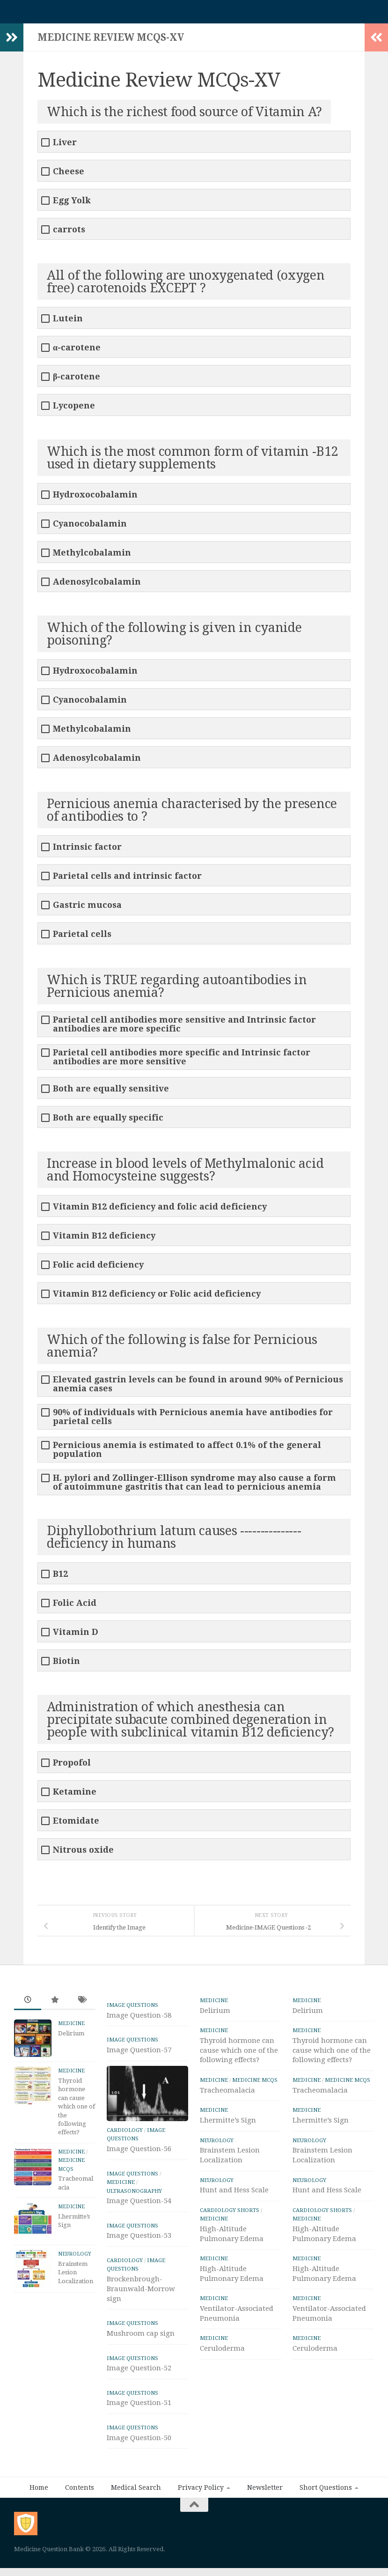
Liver (65, 146)
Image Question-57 (139, 2054)
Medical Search (136, 2492)
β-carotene (76, 381)
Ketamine (74, 1796)
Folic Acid (74, 1607)
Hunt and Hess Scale (234, 2194)
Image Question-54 (139, 2205)
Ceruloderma (222, 2353)
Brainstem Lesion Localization (75, 2277)
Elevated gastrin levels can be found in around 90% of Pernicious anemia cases (198, 1388)
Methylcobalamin (92, 557)
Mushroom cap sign (141, 2338)
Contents (79, 2492)
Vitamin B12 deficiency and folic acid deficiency (160, 1211)
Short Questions (326, 2492)
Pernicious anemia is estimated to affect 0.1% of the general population (187, 1454)
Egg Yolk (72, 204)
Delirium (71, 2037)
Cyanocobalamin (90, 528)
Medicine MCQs (255, 2084)
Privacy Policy (201, 2492)
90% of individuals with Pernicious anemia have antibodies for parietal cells (193, 1421)
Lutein (68, 323)
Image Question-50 (139, 2442)
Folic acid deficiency (98, 1269)
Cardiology (125, 2134)
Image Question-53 (139, 2240)
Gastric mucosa (87, 909)
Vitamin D (75, 1636)
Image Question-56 (139, 2153)
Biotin (66, 1665)
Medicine (71, 2028)
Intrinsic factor (87, 851)
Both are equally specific (108, 1122)
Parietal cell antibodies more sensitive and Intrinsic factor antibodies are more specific (184, 1029)
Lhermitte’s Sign (228, 2125)
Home (38, 2492)
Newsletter (265, 2492)
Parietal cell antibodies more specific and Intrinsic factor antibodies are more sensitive (181, 1061)
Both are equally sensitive (111, 1093)
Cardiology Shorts (229, 2215)
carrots (69, 234)
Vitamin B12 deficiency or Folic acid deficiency (157, 1298)
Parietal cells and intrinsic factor (127, 880)
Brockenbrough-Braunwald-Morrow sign (141, 2293)
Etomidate (76, 1825)
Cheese (68, 175)
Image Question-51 (139, 2407)
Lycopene (74, 410)
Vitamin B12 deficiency (104, 1240)
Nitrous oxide (83, 1854)
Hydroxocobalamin (95, 499)
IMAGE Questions (132, 2009)
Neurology (74, 2259)
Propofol (72, 1767)
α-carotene (77, 352)
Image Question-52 (139, 2372)
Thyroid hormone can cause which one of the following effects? (76, 2111)
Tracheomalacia (227, 2095)
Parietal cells (82, 938)
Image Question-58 (139, 2020)
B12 (60, 1578)
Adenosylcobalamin (97, 586)
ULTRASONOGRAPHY (134, 2195)
